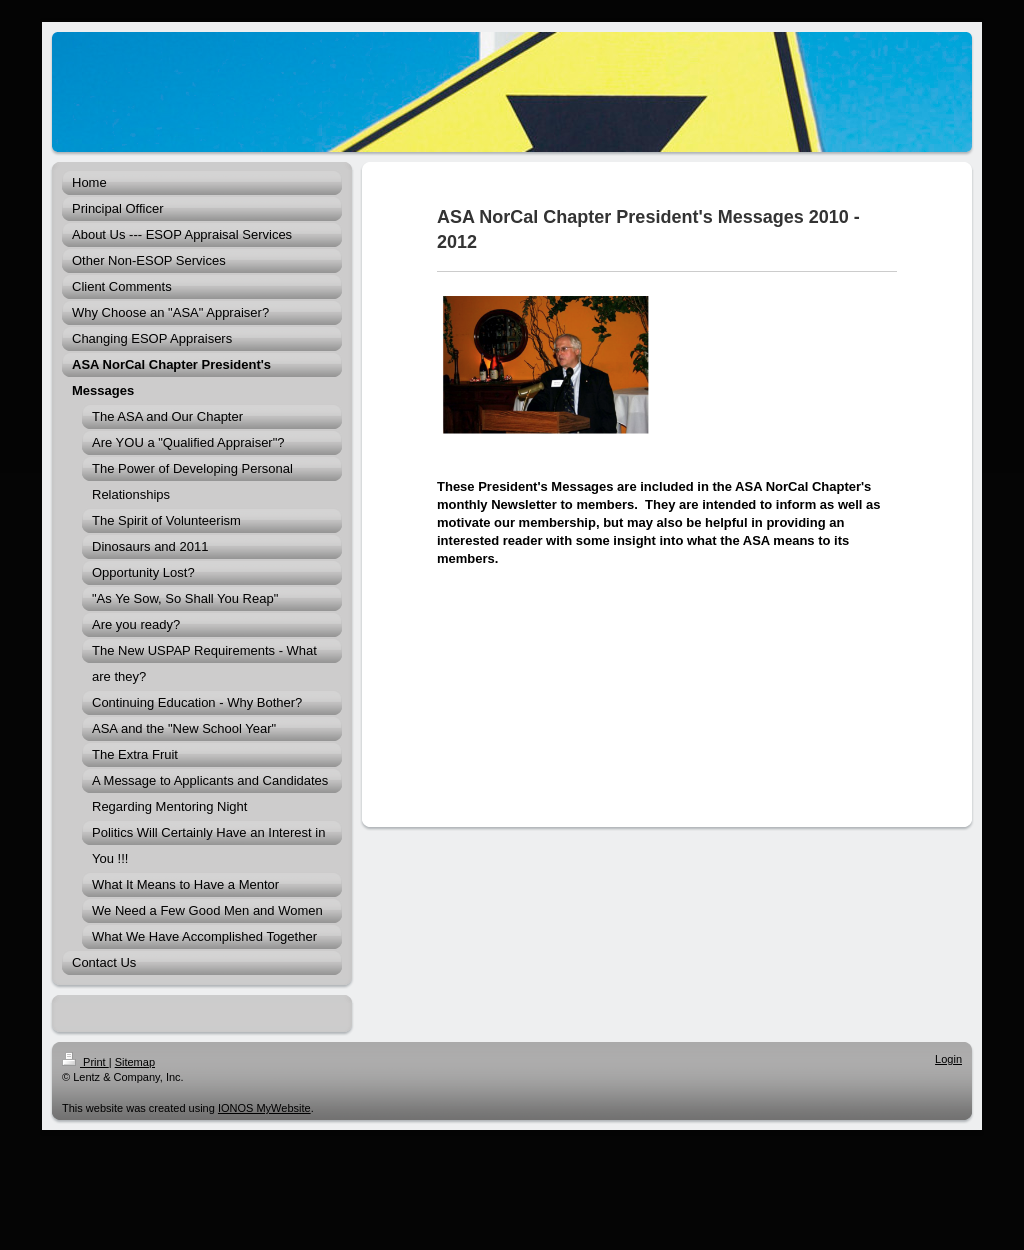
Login (948, 1059)
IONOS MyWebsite (264, 1108)
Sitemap (135, 1062)
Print (85, 1062)
